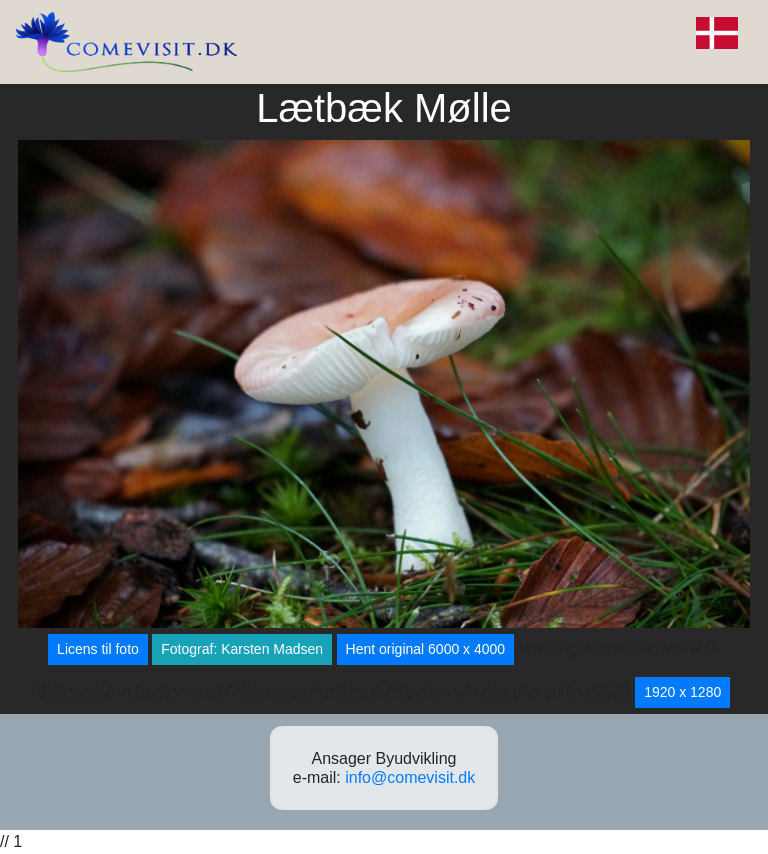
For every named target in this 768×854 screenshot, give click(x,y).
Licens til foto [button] (98, 649)
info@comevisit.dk (410, 777)
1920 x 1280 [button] (682, 692)
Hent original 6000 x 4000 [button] (426, 649)
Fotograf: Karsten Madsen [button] (242, 649)
